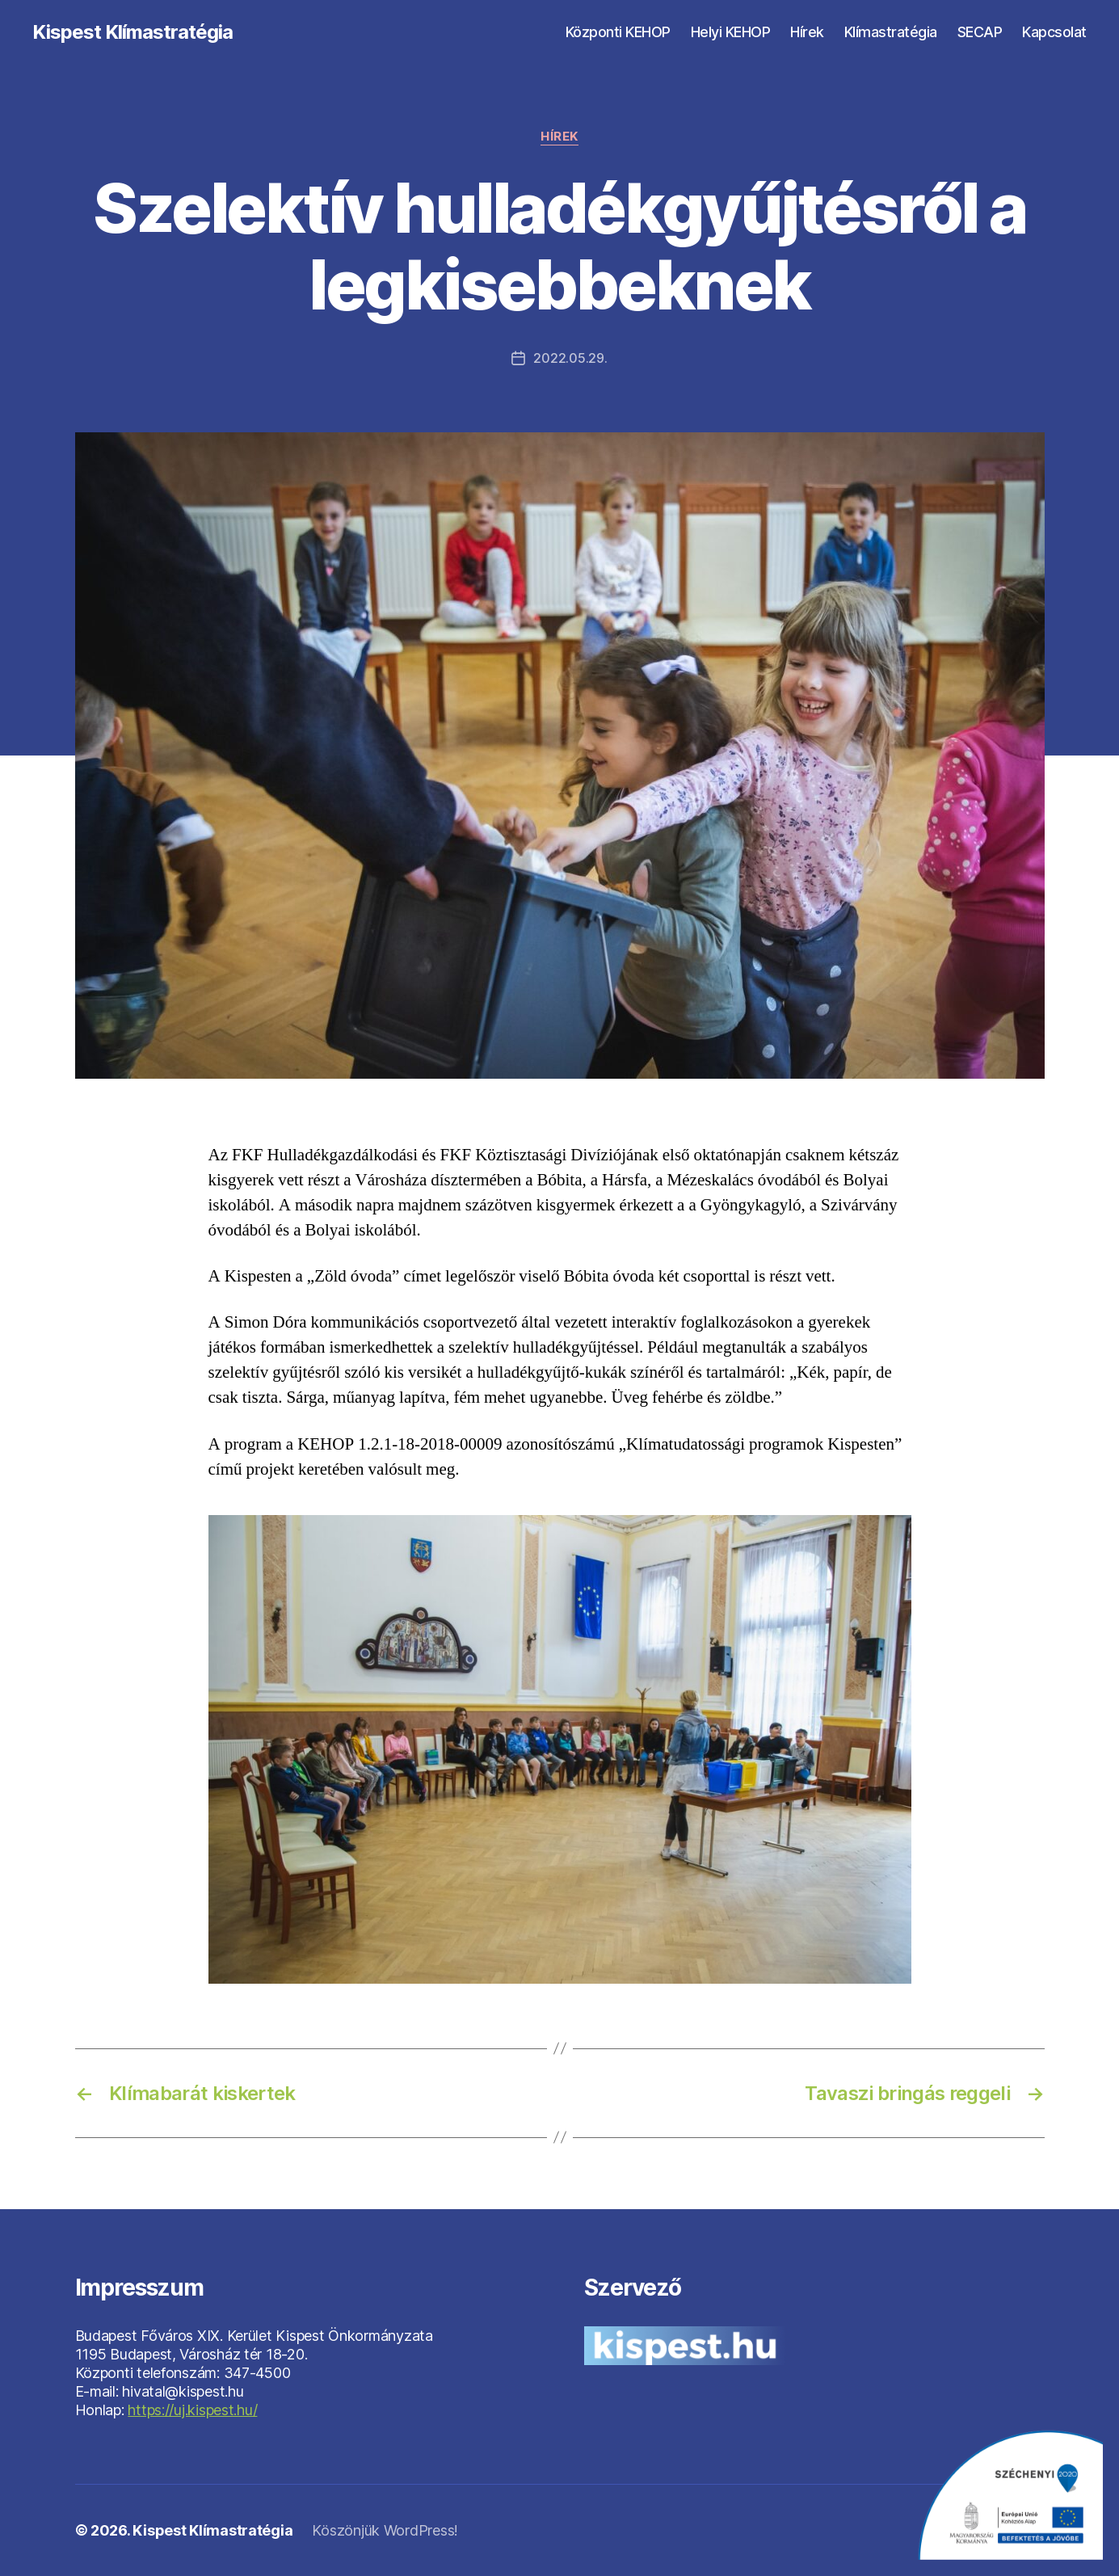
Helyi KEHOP (731, 31)
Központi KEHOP (618, 31)
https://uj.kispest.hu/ (192, 2409)
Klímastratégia (890, 31)
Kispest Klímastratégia (132, 32)
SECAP (980, 31)
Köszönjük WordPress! (385, 2530)
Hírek (807, 31)
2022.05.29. (570, 358)
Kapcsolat (1054, 31)
